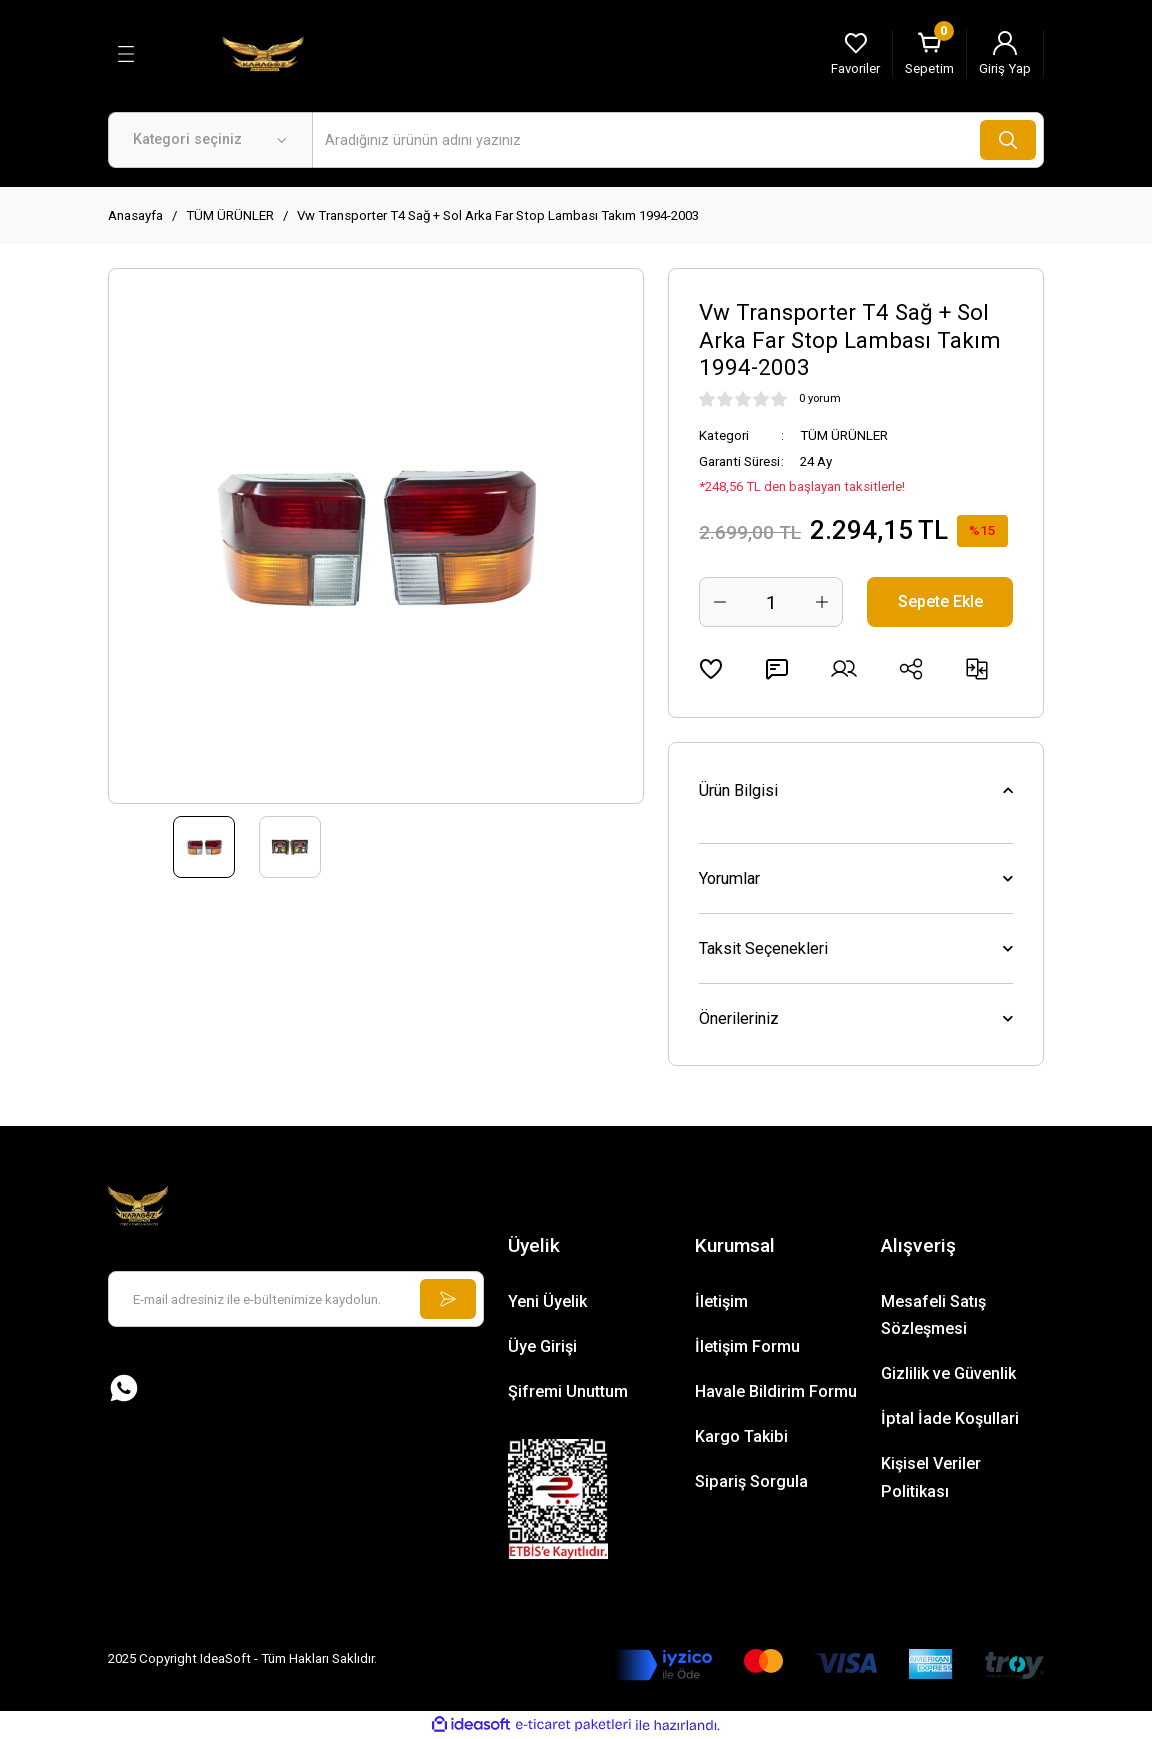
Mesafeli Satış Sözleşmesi (933, 1315)
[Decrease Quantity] (720, 602)
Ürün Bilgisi (738, 790)
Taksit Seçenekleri (763, 948)
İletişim (721, 1301)
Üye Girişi (542, 1346)
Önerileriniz (739, 1018)
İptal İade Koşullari (950, 1418)
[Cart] (929, 54)
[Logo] (263, 53)
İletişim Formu (747, 1346)
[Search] (678, 140)
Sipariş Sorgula (751, 1481)
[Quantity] (771, 602)
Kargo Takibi (741, 1436)
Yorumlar (729, 878)
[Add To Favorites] (711, 669)
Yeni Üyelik (547, 1301)
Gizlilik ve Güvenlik (948, 1373)
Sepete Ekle (940, 601)
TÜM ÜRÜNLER (844, 435)
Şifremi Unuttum (568, 1391)
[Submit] (448, 1299)
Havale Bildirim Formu (776, 1391)
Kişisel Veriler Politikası (931, 1477)
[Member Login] (1005, 54)
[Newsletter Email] (296, 1299)
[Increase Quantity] (822, 602)
